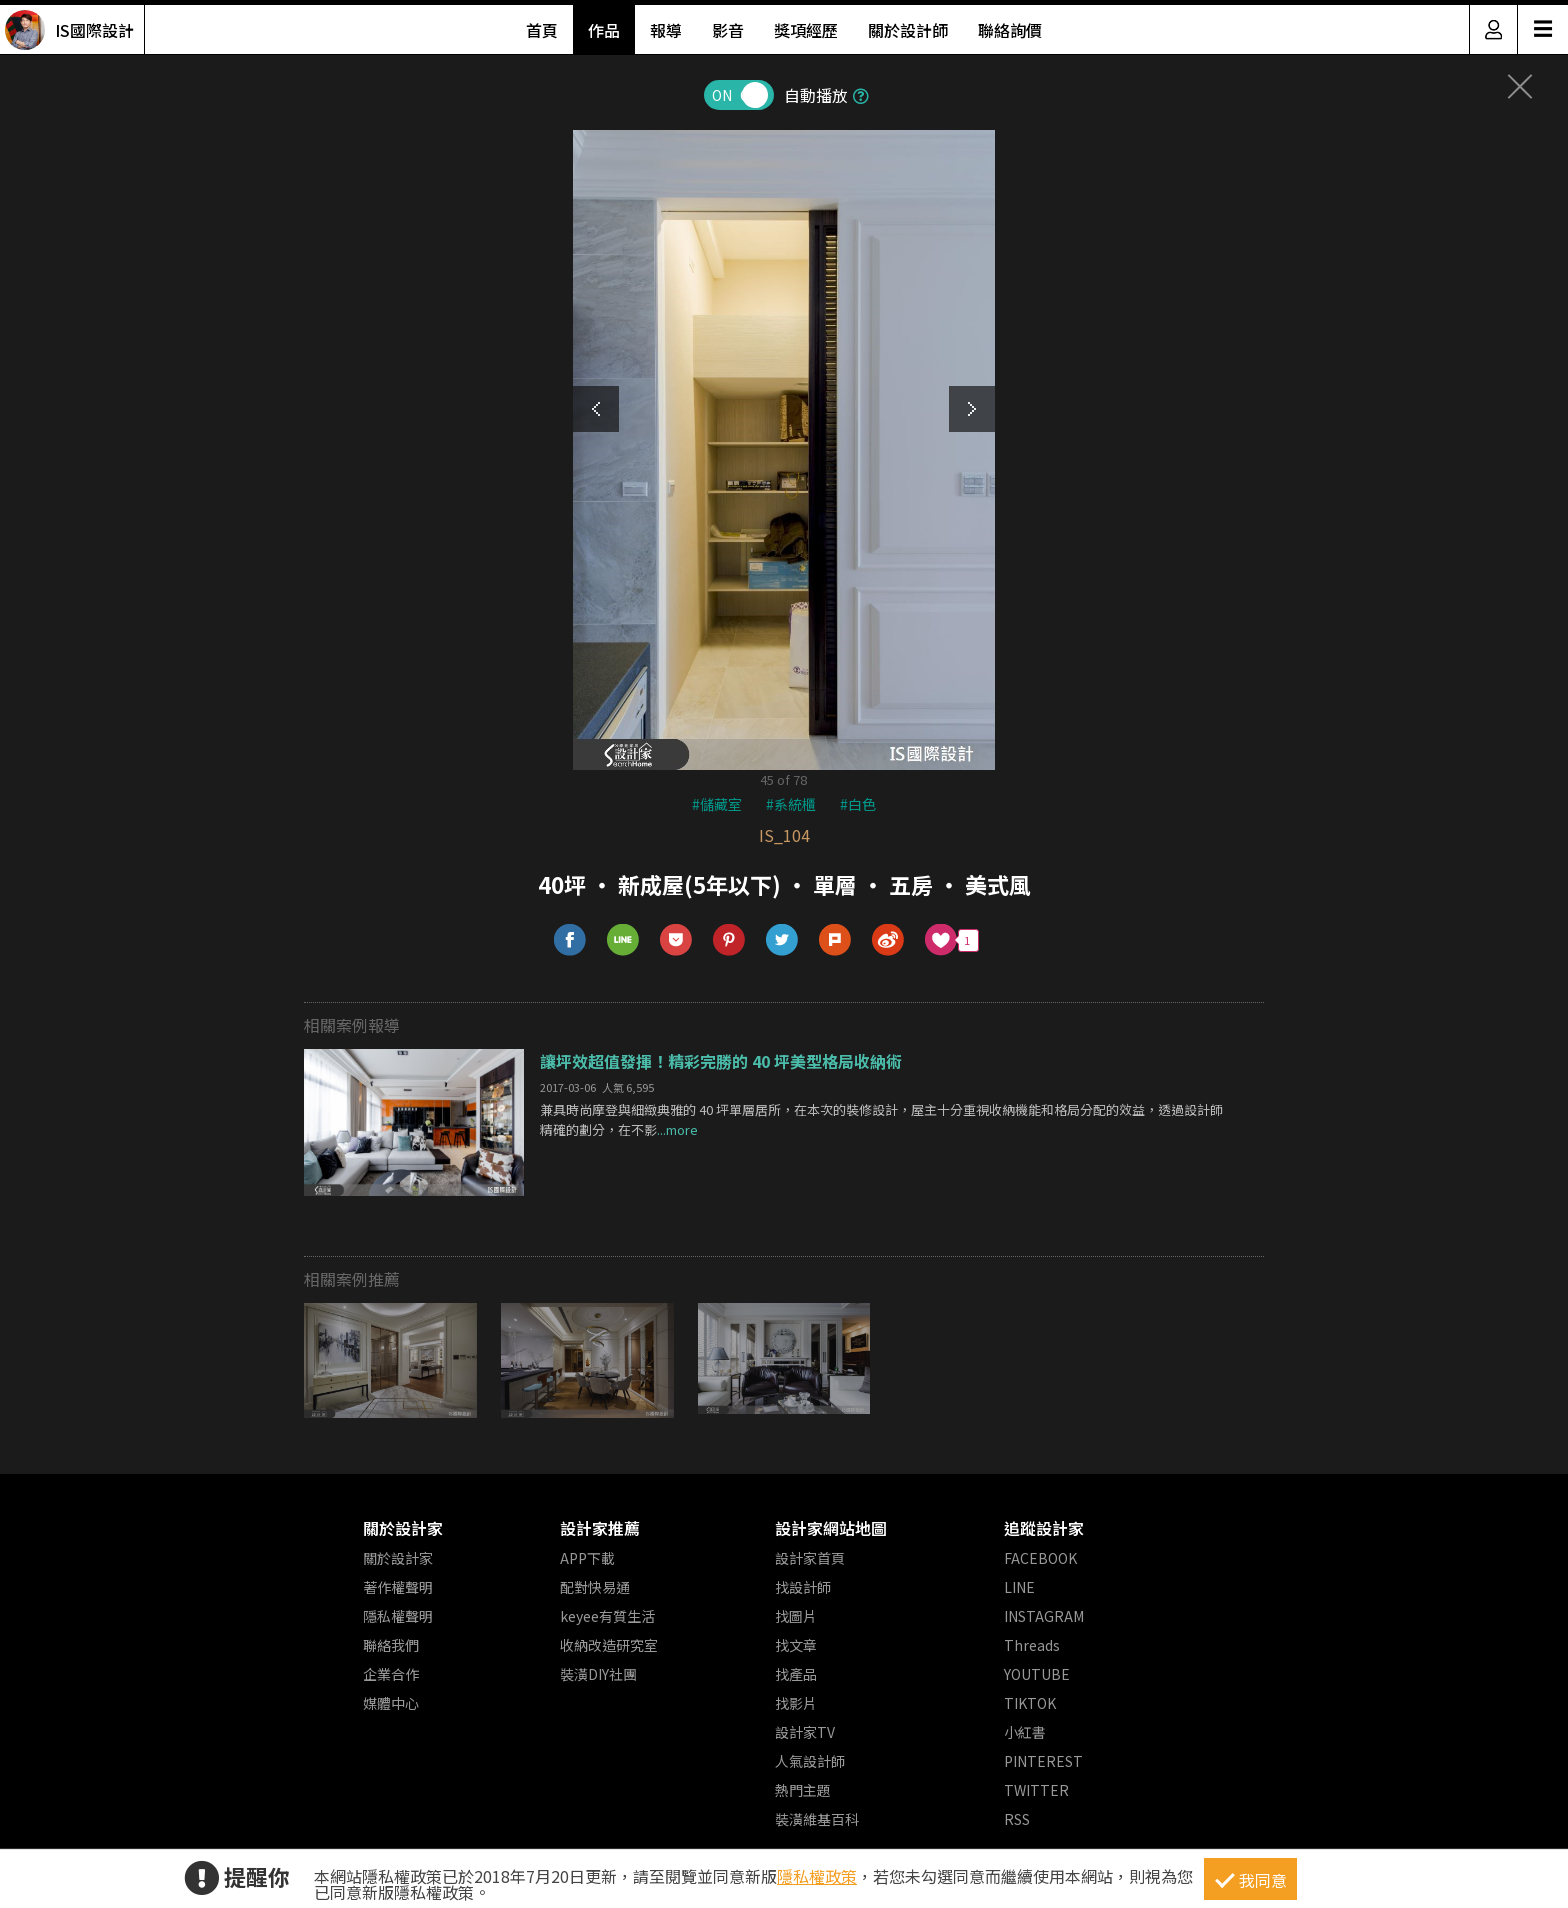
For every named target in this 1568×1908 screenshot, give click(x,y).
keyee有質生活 (607, 1616)
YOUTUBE (1037, 1674)
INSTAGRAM (1044, 1616)
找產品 (796, 1674)
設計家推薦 (600, 1528)
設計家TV (805, 1732)
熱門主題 (803, 1790)
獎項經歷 (806, 30)
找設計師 (803, 1587)
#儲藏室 (717, 804)
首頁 (542, 30)
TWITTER (1036, 1790)
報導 (666, 30)
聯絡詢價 (1010, 30)
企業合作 (391, 1674)
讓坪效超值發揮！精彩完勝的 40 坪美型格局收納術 (721, 1061)
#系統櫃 (791, 804)
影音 (728, 30)
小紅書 (1025, 1732)
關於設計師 (908, 30)
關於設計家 (403, 1528)
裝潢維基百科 (817, 1819)
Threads (1032, 1645)
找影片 (796, 1703)
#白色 (858, 804)
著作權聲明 (398, 1587)
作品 (604, 30)
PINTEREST (1043, 1761)
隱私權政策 (817, 1876)
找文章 (796, 1645)
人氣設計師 (810, 1761)
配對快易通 (595, 1587)
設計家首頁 (810, 1558)
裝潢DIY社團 (598, 1674)
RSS (1017, 1819)
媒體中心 (391, 1703)
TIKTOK (1030, 1703)
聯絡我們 (391, 1645)
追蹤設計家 (1044, 1528)
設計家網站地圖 (831, 1528)
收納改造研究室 (609, 1645)
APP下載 (587, 1558)
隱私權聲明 (398, 1616)
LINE (1019, 1587)
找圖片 (796, 1616)
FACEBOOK (1040, 1558)
